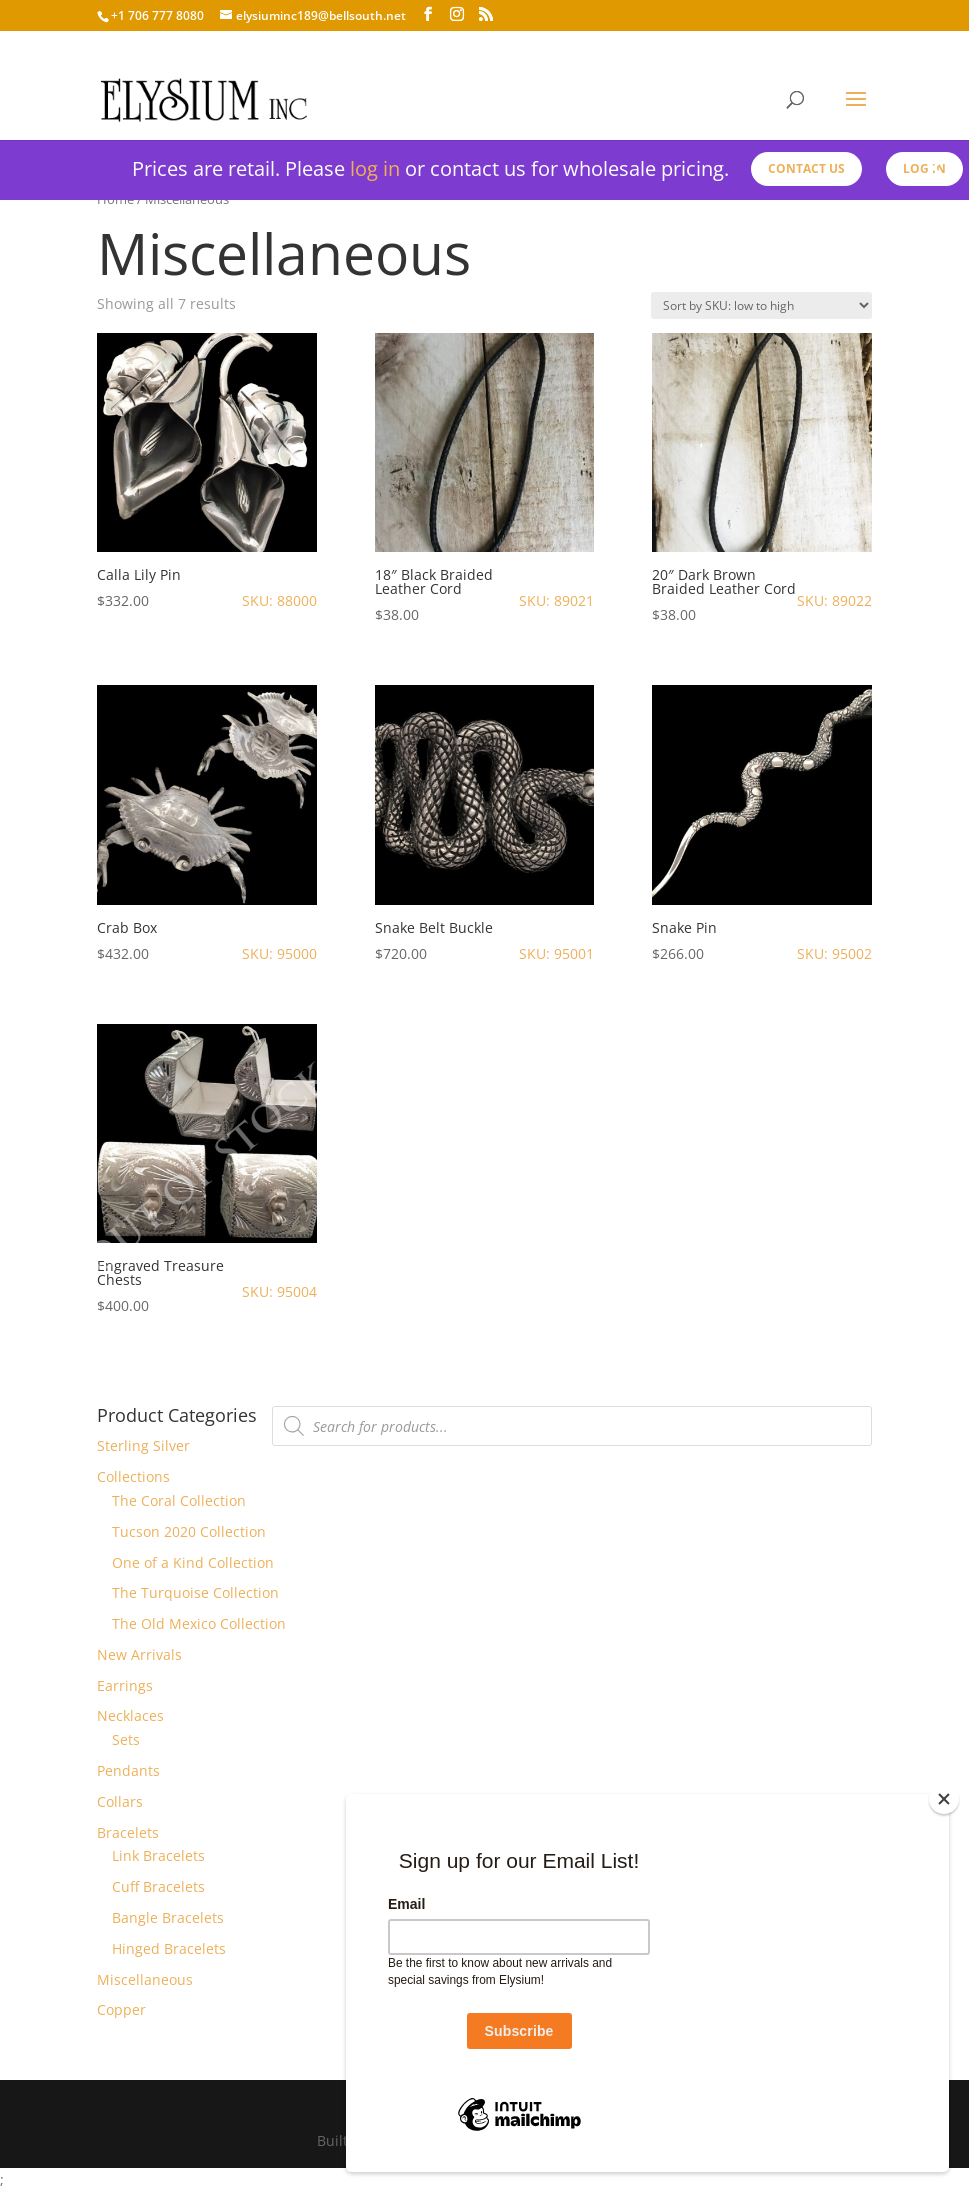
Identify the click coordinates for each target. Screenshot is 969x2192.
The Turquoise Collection (195, 1592)
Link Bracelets (158, 1855)
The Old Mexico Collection (199, 1623)
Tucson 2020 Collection (189, 1531)
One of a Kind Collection (193, 1562)
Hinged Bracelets (169, 1948)
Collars (120, 1801)
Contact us (806, 168)
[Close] (944, 1799)
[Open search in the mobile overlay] (572, 1426)
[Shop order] (761, 305)
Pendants (128, 1770)
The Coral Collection (179, 1500)
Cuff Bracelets (158, 1886)
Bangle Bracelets (168, 1917)
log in (375, 168)
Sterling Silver (143, 1445)
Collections (133, 1476)
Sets (126, 1739)
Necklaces (130, 1715)
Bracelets (128, 1832)
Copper (121, 2009)
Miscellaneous (145, 1979)
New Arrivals (139, 1654)
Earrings (125, 1685)
